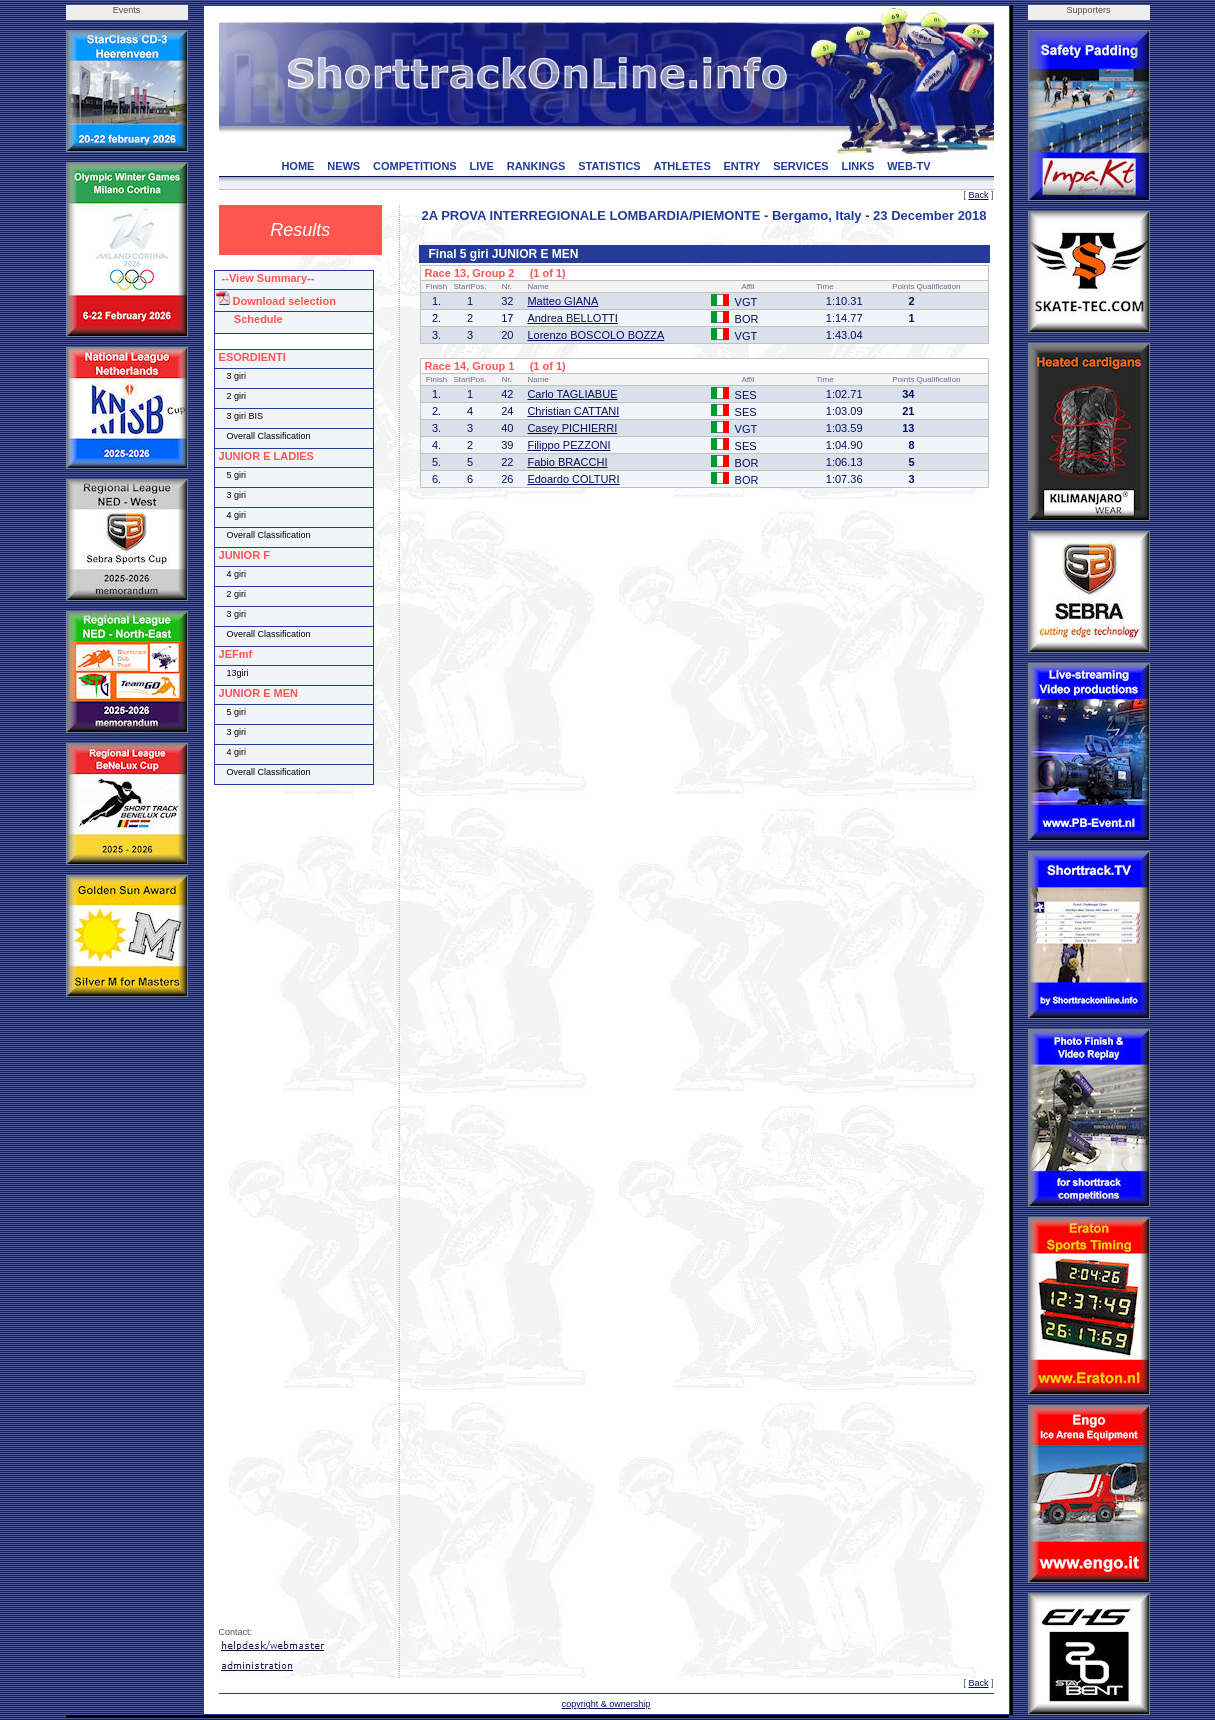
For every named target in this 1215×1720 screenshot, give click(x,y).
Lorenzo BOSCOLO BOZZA (595, 335)
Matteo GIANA (562, 301)
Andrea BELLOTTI (572, 318)
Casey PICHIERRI (572, 428)
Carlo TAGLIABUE (572, 394)
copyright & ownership (606, 1704)
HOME (297, 166)
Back (978, 195)
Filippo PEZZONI (568, 445)
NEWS (343, 166)
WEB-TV (908, 166)
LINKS (857, 166)
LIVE (481, 166)
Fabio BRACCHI (567, 462)
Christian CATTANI (573, 411)
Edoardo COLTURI (573, 479)
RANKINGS (536, 166)
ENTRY (742, 166)
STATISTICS (609, 166)
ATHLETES (682, 166)
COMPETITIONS (415, 166)
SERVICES (800, 166)
